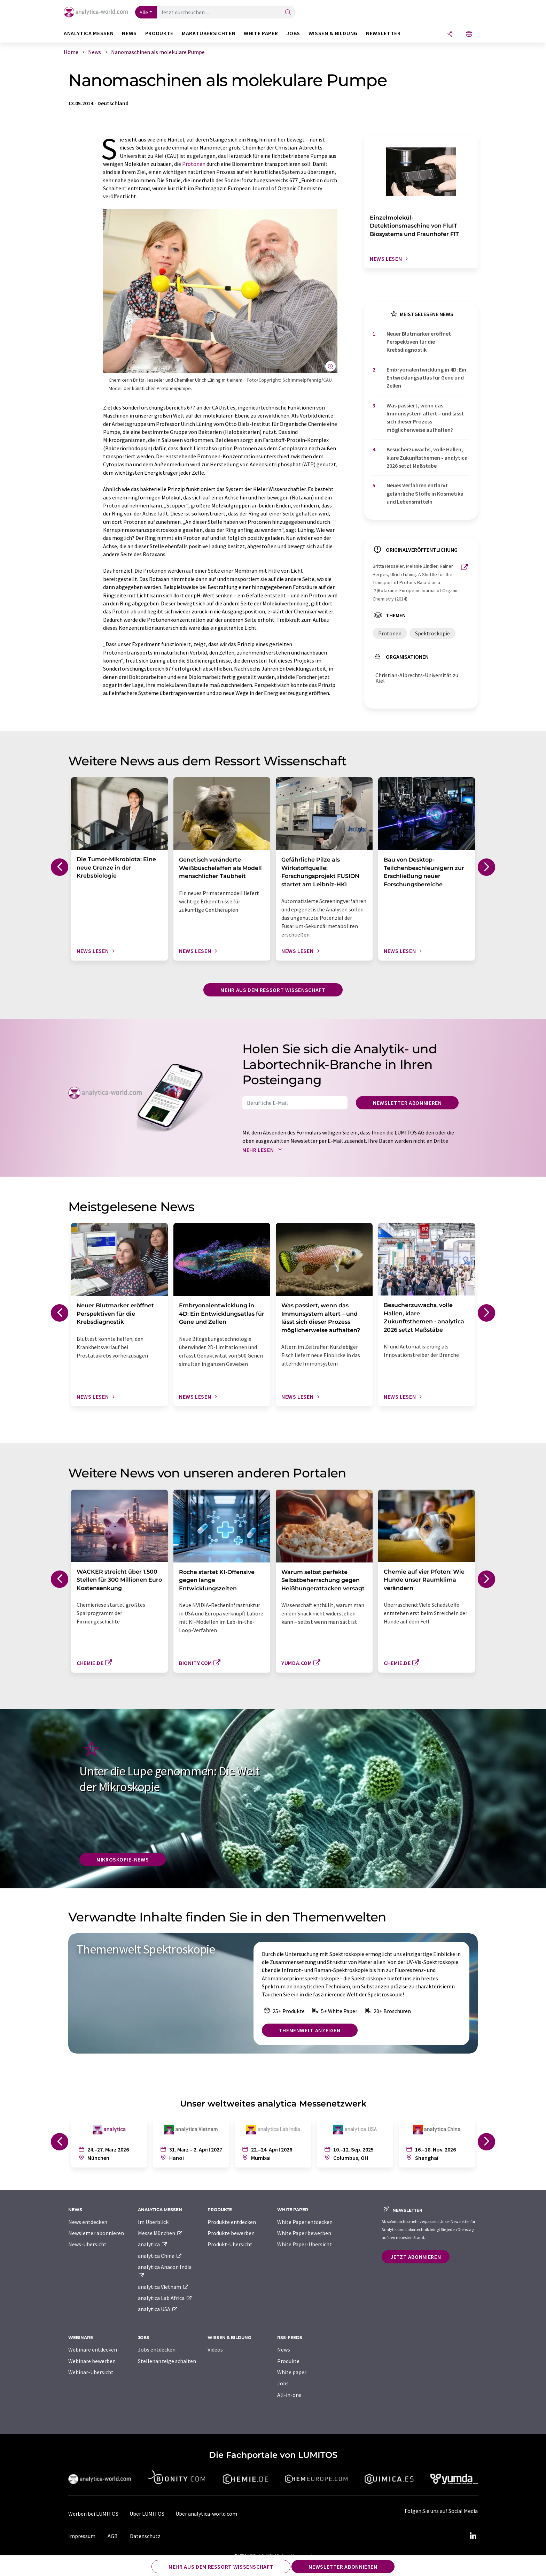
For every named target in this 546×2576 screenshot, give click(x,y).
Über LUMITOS (147, 2513)
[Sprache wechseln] (469, 34)
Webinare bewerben (92, 2360)
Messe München (160, 2233)
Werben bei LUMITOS (93, 2513)
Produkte (288, 2360)
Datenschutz (145, 2535)
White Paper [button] (261, 33)
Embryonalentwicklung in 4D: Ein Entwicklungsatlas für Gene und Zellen (426, 377)
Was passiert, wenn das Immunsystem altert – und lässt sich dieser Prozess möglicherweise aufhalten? (425, 417)
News (283, 2349)
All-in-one (289, 2394)
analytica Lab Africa (165, 2297)
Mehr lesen (263, 1149)
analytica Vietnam (163, 2286)
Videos (215, 2349)
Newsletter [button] (383, 33)
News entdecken (87, 2221)
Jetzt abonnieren (415, 2256)
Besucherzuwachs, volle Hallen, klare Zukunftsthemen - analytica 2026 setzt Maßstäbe (427, 457)
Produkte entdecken (232, 2221)
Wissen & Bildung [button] (333, 33)
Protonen (193, 163)
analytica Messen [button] (89, 33)
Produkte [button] (159, 33)
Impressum (81, 2535)
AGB (113, 2535)
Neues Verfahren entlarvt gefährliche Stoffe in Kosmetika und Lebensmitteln (425, 493)
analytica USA (158, 2309)
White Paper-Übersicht (304, 2244)
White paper (291, 2372)
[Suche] (288, 13)
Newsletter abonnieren (407, 1102)
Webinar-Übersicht (91, 2372)
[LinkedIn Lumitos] (473, 2535)
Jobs (283, 2383)
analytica (152, 2244)
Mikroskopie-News (122, 1859)
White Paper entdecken (305, 2221)
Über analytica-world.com (206, 2513)
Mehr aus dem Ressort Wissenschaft (272, 989)
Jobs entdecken (157, 2349)
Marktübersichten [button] (208, 33)
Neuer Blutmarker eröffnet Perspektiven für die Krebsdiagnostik (419, 341)
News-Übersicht (87, 2244)
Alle (144, 12)
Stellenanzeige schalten (167, 2360)
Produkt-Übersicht (230, 2244)
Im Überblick (153, 2221)
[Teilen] (450, 34)
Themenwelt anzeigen (310, 2030)
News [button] (129, 33)
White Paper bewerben (304, 2233)
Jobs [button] (293, 33)
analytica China (160, 2255)
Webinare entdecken (92, 2349)
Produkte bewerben (231, 2233)
